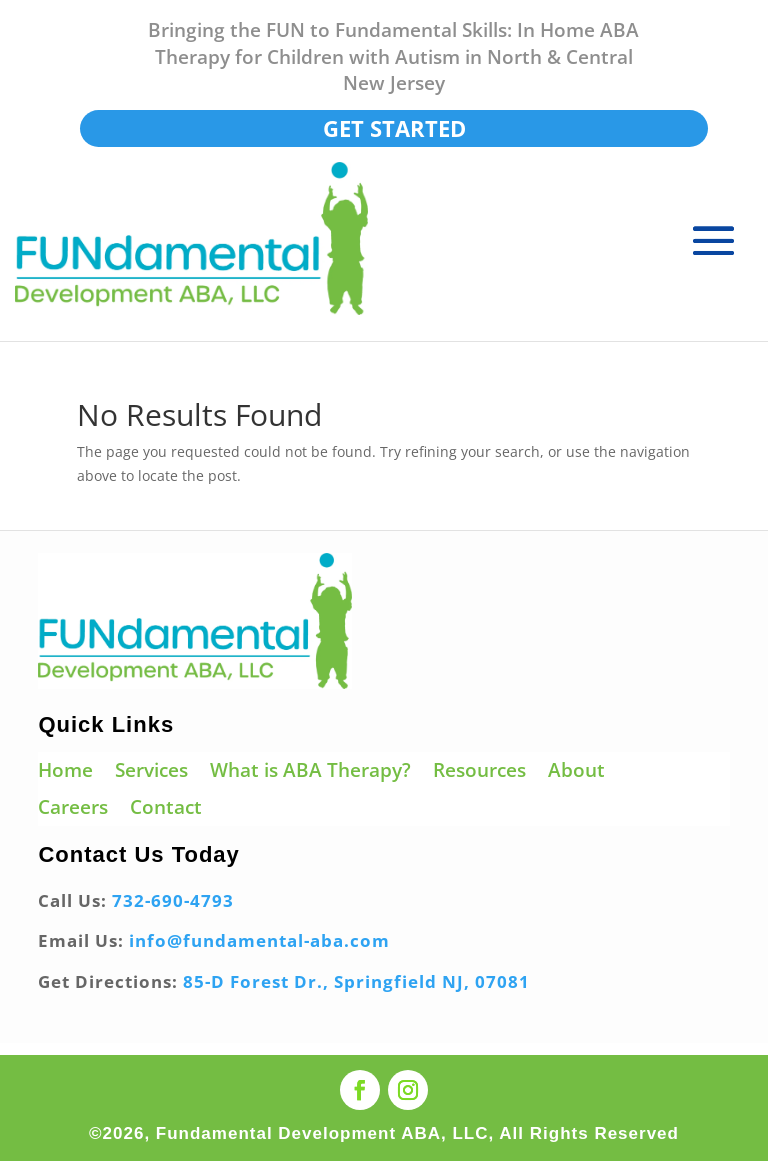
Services (151, 771)
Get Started (394, 128)
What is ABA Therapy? (310, 771)
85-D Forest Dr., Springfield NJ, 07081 (356, 981)
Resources (479, 771)
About (576, 771)
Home (65, 771)
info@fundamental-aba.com (259, 940)
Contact (166, 808)
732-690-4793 (173, 900)
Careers (73, 808)
